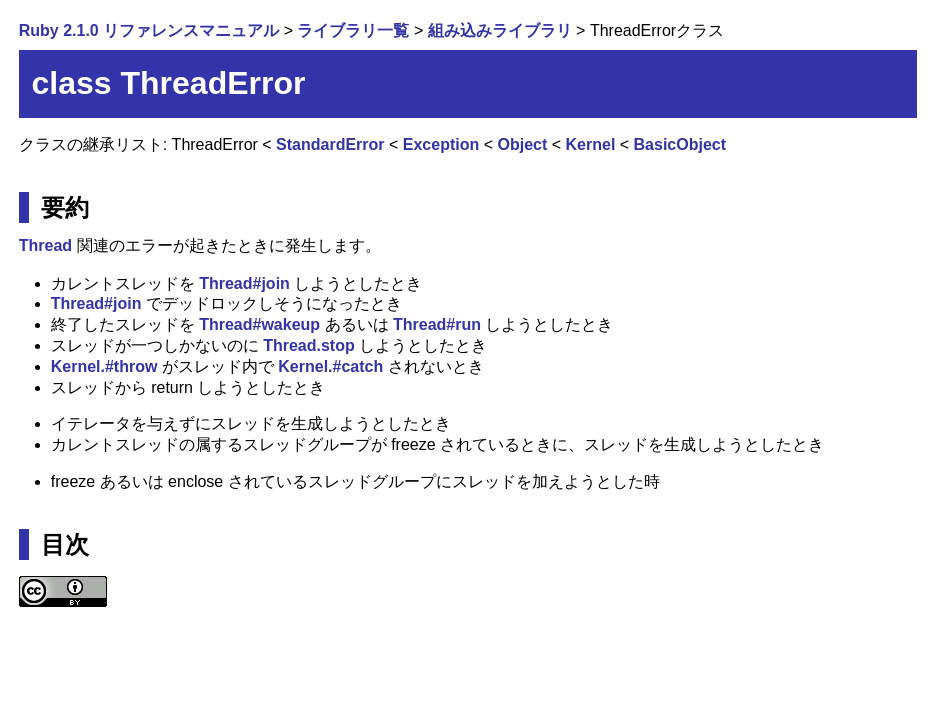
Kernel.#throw (104, 366)
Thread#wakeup (259, 324)
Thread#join (244, 283)
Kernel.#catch (330, 366)
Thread (45, 245)
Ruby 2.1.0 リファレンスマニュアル (149, 30)
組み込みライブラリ (500, 30)
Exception (441, 144)
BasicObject (680, 144)
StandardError (330, 144)
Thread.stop (309, 345)
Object (523, 144)
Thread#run (437, 324)
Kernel (591, 144)
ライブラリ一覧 (353, 30)
